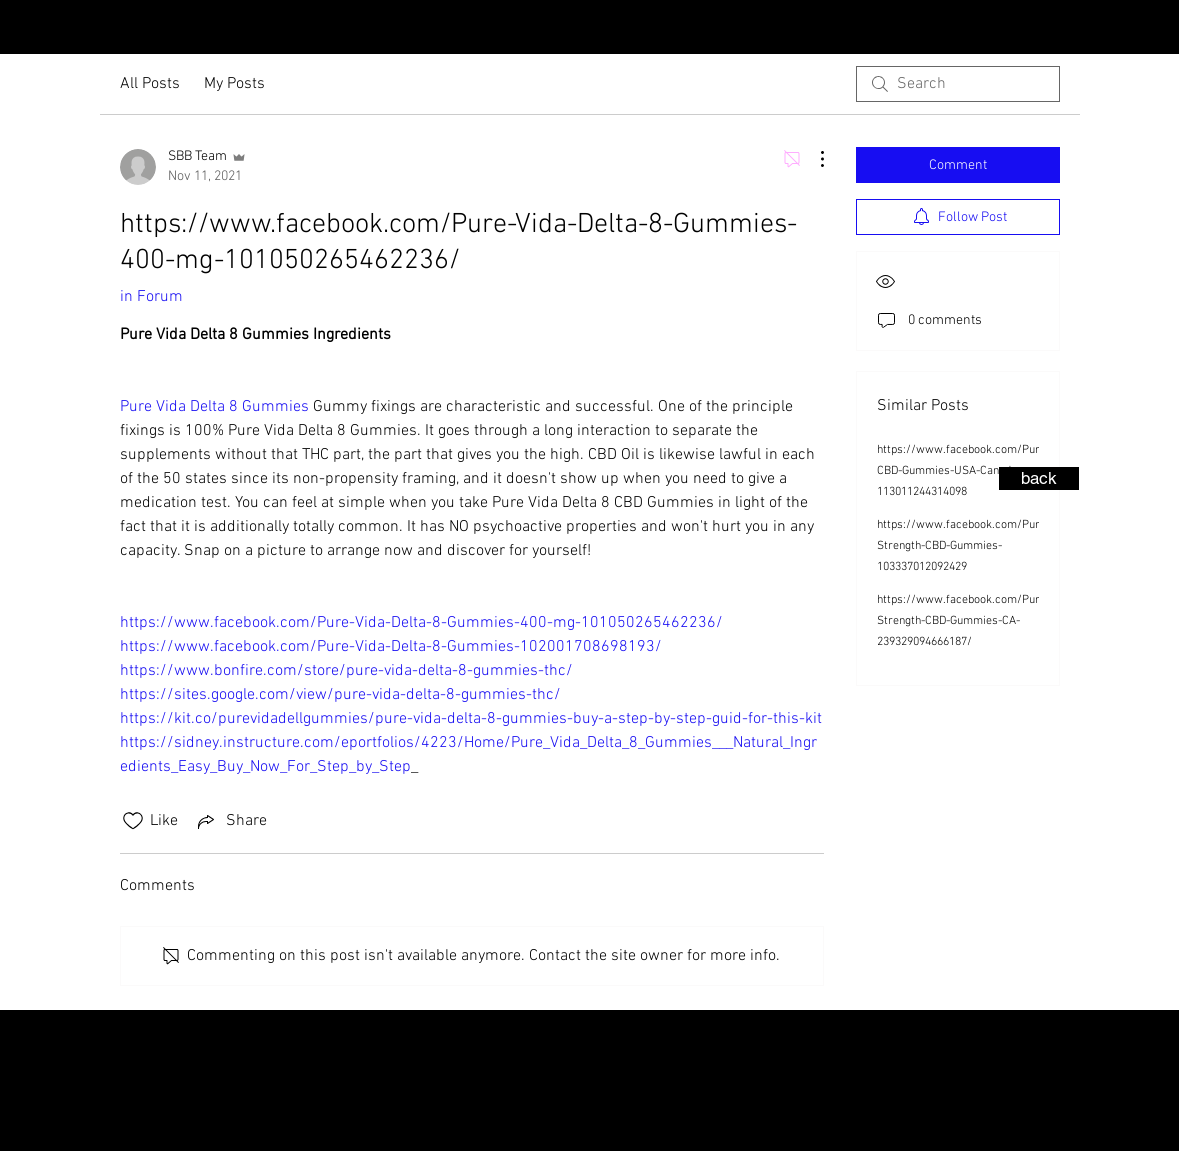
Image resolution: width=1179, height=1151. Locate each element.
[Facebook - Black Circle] (1148, 29)
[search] (958, 84)
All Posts (150, 84)
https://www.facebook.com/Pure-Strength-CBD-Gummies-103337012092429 (963, 546)
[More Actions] (812, 159)
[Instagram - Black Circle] (1116, 29)
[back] (1039, 478)
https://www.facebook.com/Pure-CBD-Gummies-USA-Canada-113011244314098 (963, 471)
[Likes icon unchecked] (133, 821)
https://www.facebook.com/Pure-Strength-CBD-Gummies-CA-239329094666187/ (963, 621)
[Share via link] (230, 821)
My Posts (234, 84)
